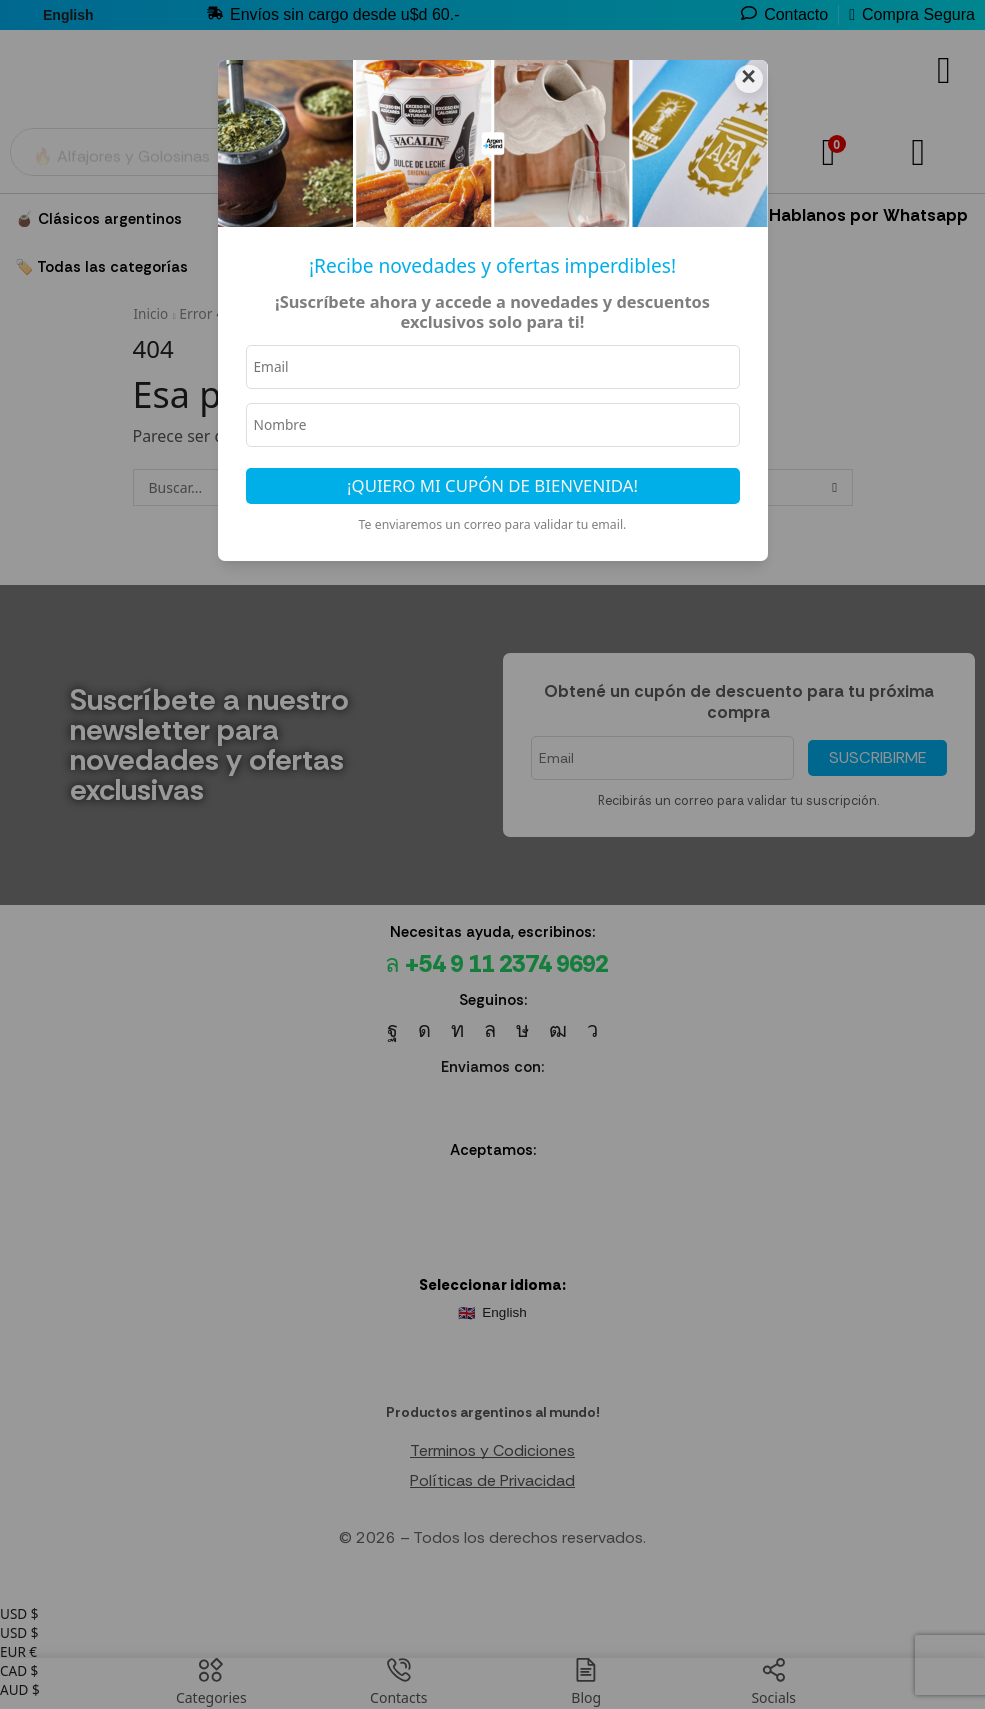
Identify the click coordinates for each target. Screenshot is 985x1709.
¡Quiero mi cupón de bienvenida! (492, 488)
